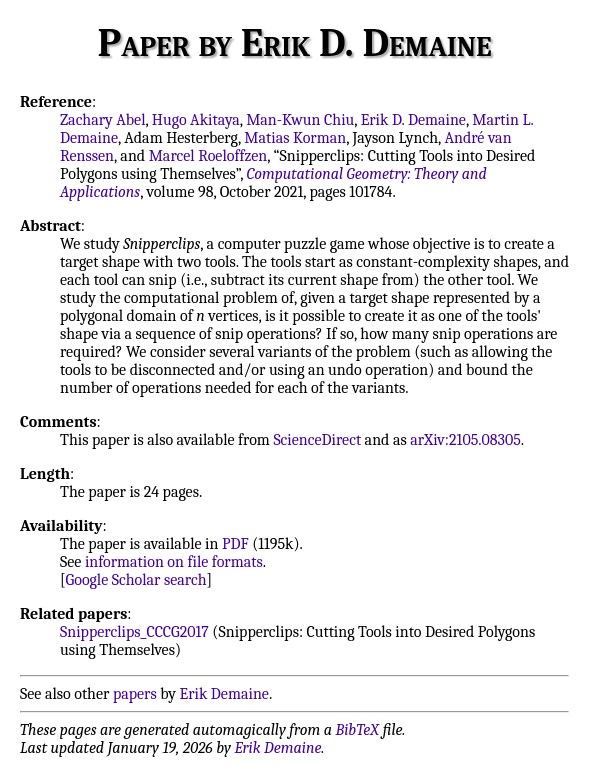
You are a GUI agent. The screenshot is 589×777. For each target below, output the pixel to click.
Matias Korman (295, 138)
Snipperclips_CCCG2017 (134, 632)
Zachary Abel (103, 120)
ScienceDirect (317, 440)
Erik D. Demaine (413, 120)
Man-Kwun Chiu (300, 120)
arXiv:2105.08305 (465, 440)
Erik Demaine (224, 694)
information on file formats (174, 562)
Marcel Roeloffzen (208, 156)
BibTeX (357, 730)
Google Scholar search (136, 580)
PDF (235, 544)
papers (135, 694)
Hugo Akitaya (196, 120)
